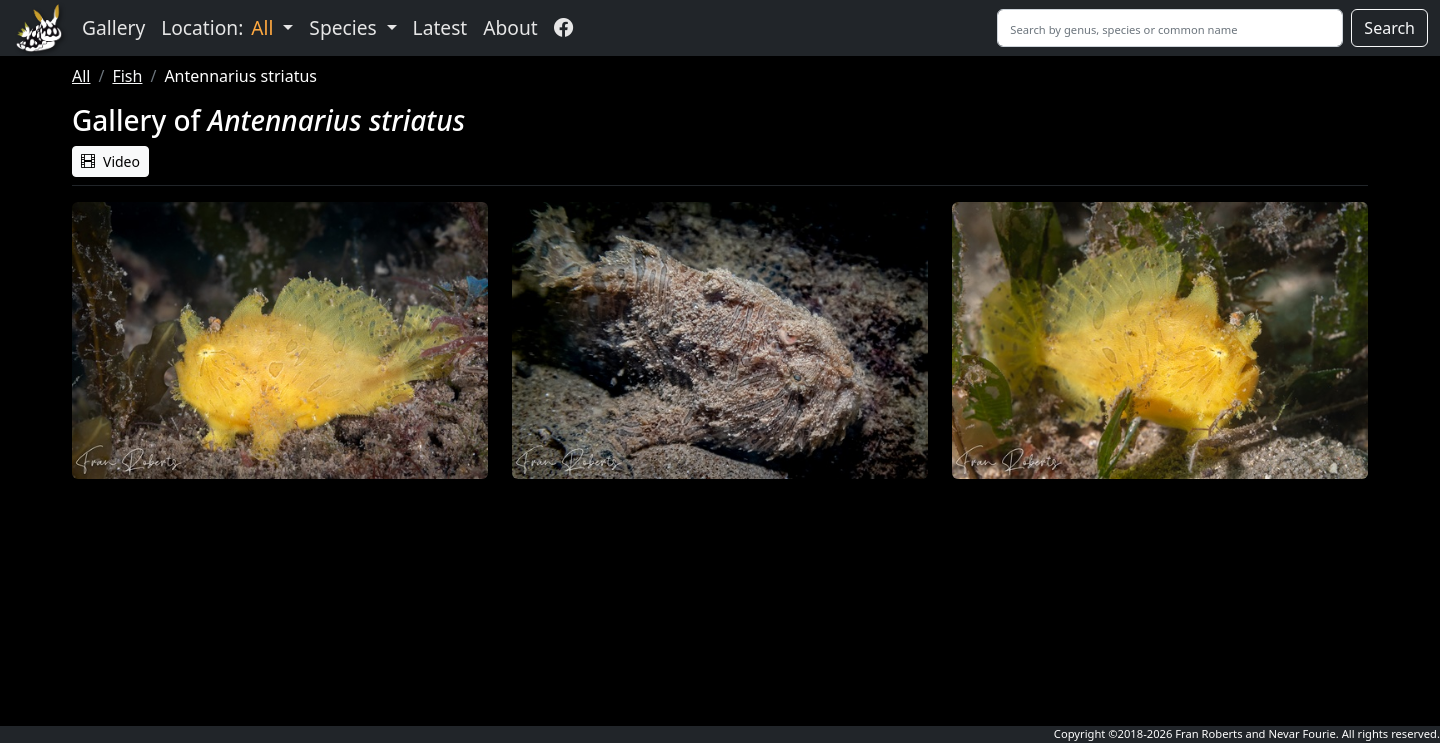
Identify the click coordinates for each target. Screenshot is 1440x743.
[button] (280, 340)
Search (1389, 28)
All (81, 76)
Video (110, 161)
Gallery (113, 27)
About (510, 27)
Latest (440, 27)
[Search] (1170, 28)
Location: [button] (219, 27)
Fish (127, 76)
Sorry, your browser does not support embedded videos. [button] (280, 599)
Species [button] (345, 27)
